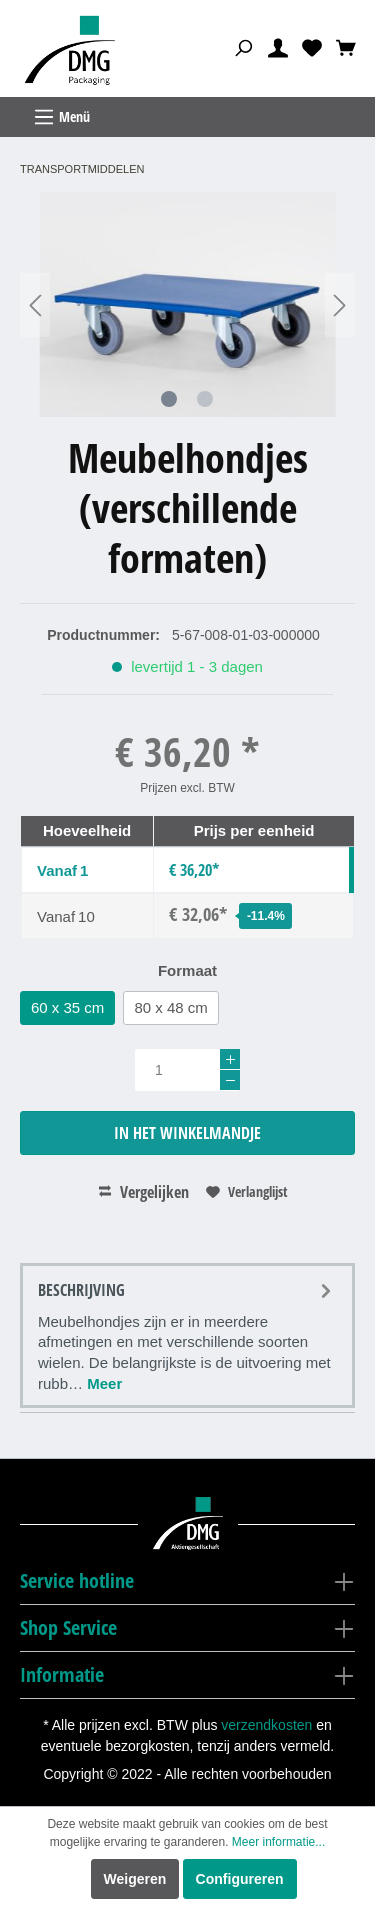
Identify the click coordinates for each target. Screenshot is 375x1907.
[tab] (187, 1335)
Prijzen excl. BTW (187, 788)
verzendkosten (266, 1725)
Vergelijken (144, 1192)
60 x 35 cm (67, 1007)
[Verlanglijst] (312, 47)
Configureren (240, 1879)
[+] (230, 1059)
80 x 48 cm (170, 1007)
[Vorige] (35, 304)
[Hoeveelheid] (187, 1070)
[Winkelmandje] (346, 47)
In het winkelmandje (187, 1133)
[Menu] (187, 117)
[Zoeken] (243, 47)
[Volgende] (340, 304)
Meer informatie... (278, 1842)
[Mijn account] (278, 47)
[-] (230, 1080)
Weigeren (135, 1879)
